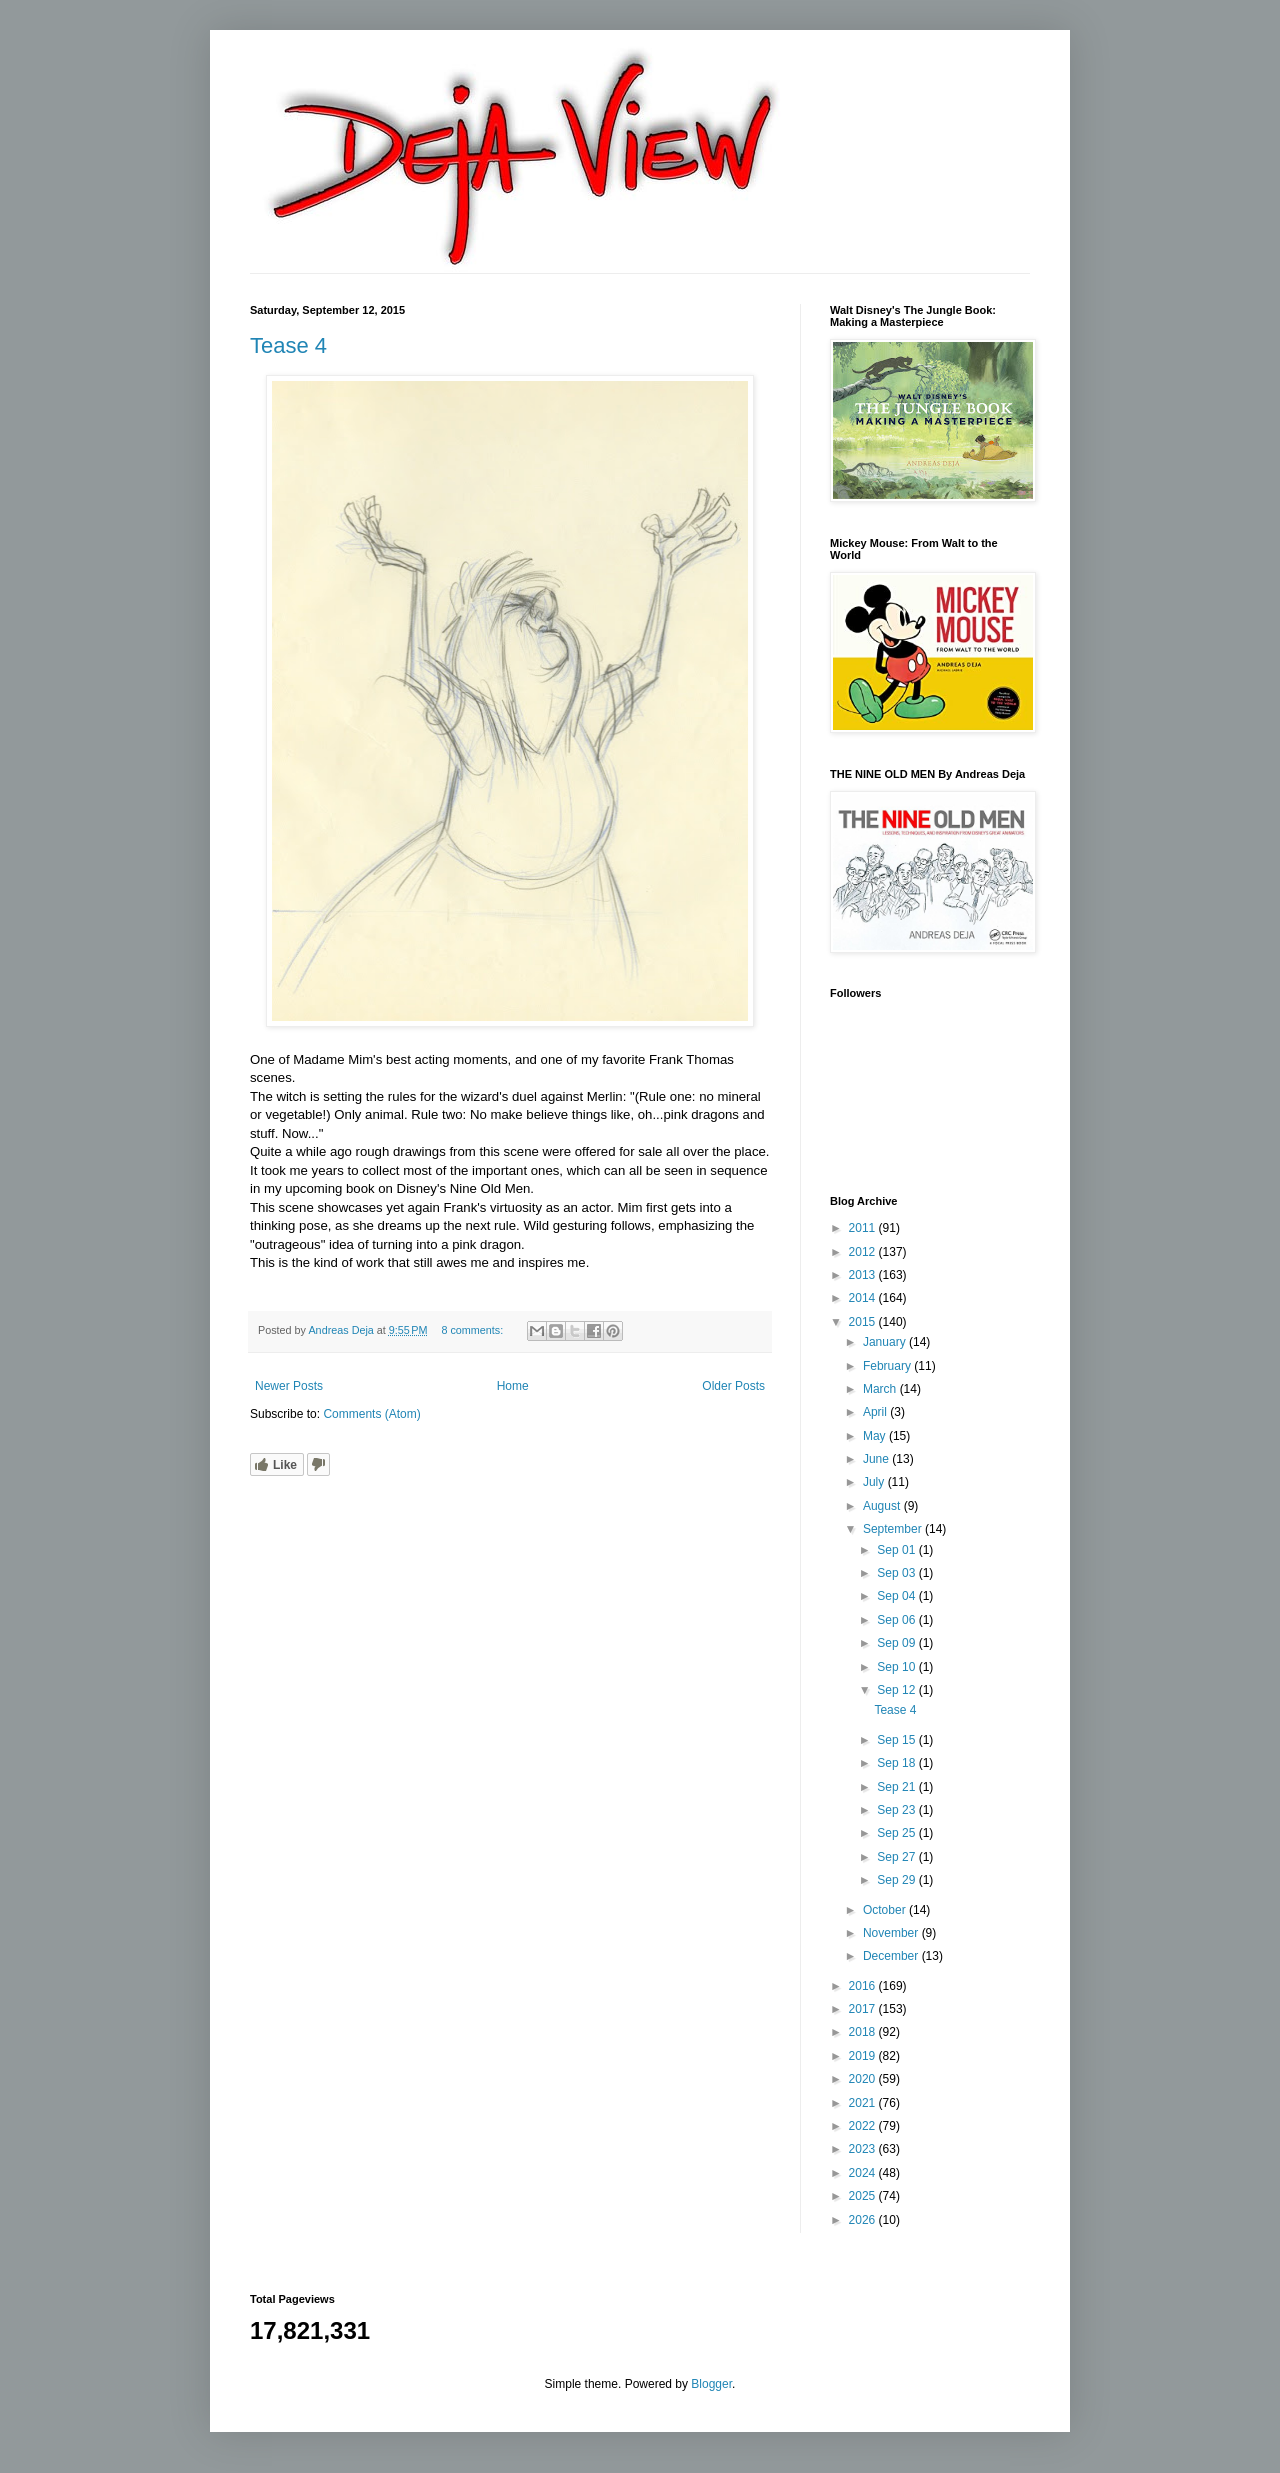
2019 (864, 2056)
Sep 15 (897, 1740)
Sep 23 (897, 1810)
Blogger (711, 2384)
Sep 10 (897, 1667)
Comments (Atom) (371, 1414)
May (876, 1436)
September (894, 1529)
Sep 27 (897, 1857)
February (888, 1366)
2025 (864, 2196)
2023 (864, 2149)
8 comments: (473, 1330)
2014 (864, 1298)
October (886, 1910)
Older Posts (733, 1386)
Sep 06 (897, 1620)
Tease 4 (288, 345)
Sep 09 (897, 1643)
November (892, 1933)
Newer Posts (289, 1386)
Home (513, 1386)
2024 (864, 2173)
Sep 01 (897, 1550)
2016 (864, 1986)
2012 (864, 1252)
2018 (864, 2032)
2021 (864, 2103)
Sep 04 (897, 1596)
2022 (864, 2126)
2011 (864, 1228)
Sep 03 (897, 1573)
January (886, 1342)
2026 (864, 2220)
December (892, 1956)
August (883, 1506)
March (881, 1389)
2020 (864, 2079)
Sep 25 (897, 1833)
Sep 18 (897, 1763)
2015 (864, 1322)
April (876, 1412)
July (875, 1482)
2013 (864, 1275)
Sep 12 (897, 1690)
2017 (864, 2009)
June (877, 1459)
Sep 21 (897, 1787)
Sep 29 (897, 1880)
